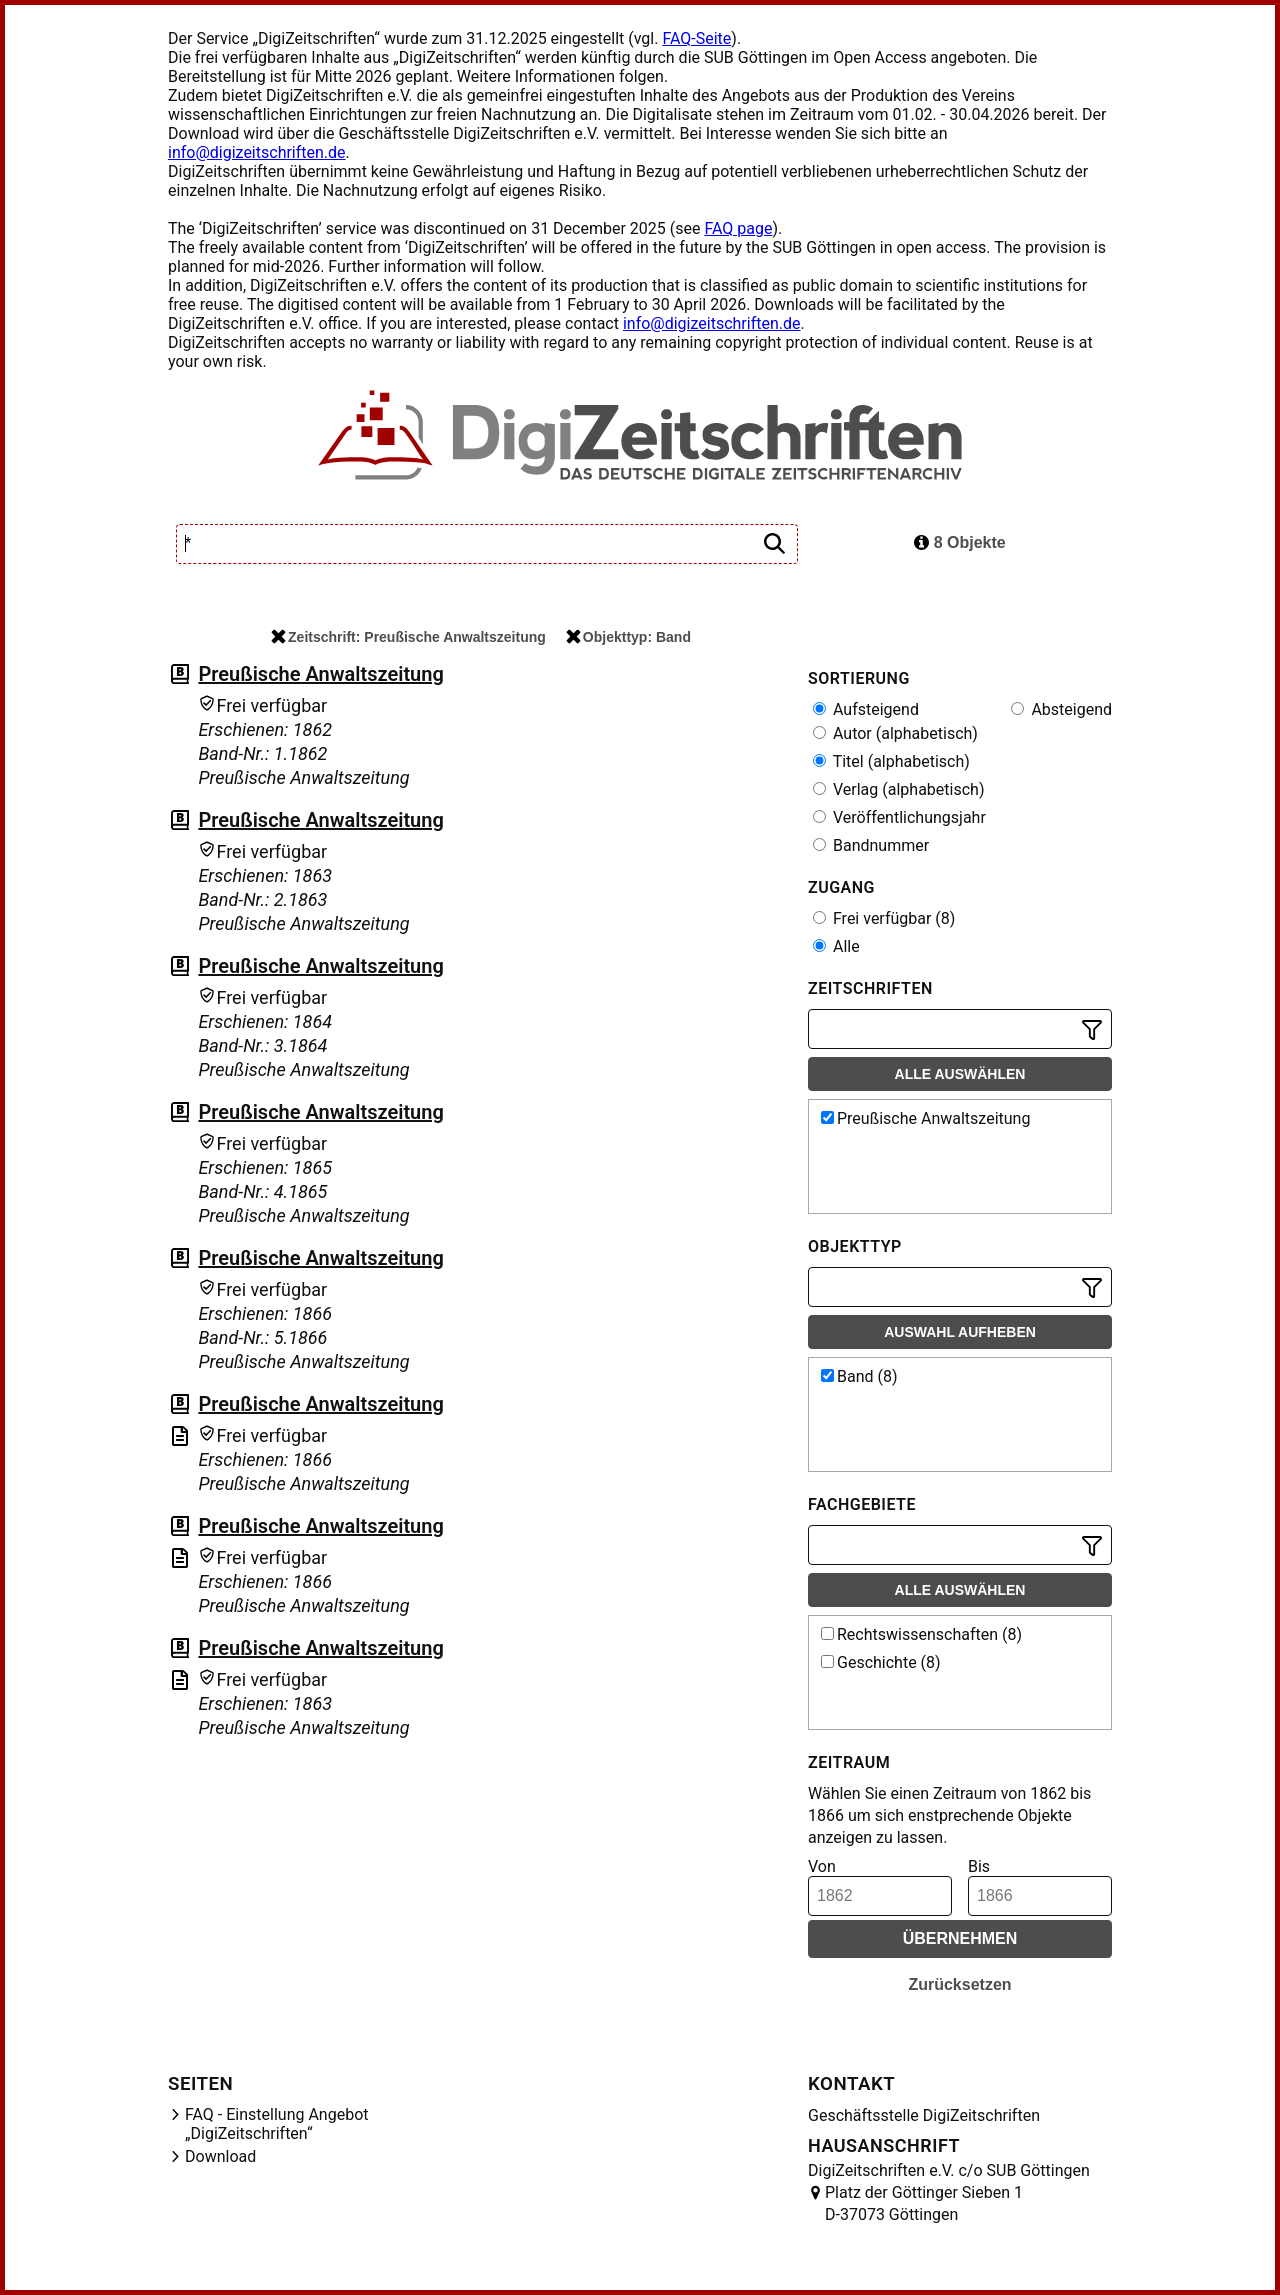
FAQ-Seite (696, 38)
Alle (836, 946)
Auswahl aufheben (960, 1332)
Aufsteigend (866, 709)
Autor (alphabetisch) (895, 733)
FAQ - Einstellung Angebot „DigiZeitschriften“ (277, 2124)
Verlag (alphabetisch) (898, 789)
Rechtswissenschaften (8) (921, 1634)
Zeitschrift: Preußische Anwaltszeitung (408, 637)
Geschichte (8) (881, 1662)
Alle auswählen (960, 1074)
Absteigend (1061, 709)
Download (220, 2156)
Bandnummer (871, 845)
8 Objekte (959, 542)
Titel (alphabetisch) (891, 761)
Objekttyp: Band (628, 637)
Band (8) (859, 1376)
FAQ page (738, 228)
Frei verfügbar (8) (884, 918)
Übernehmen (960, 1938)
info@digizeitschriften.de (257, 152)
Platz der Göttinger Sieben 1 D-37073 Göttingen (924, 2203)
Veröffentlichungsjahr (899, 817)
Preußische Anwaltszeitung (320, 674)
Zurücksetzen (959, 1984)
